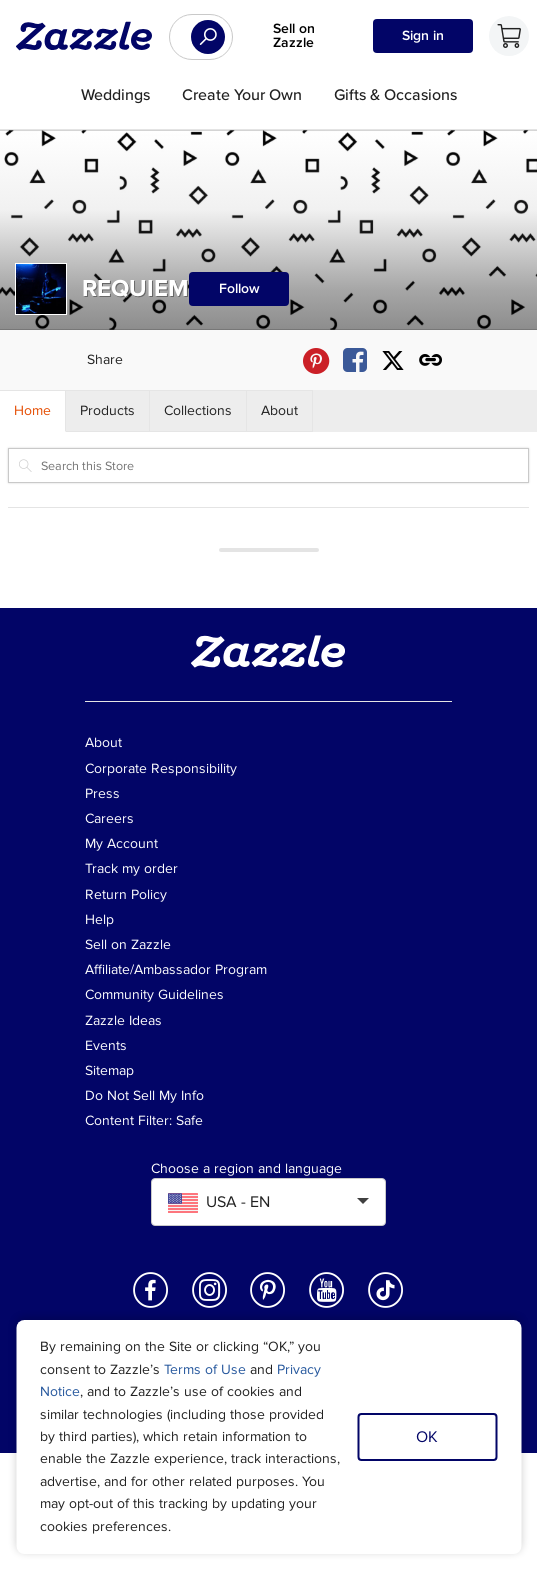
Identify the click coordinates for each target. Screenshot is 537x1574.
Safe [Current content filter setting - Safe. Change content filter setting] (189, 1120)
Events (106, 1045)
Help (99, 919)
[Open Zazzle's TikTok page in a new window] (386, 1306)
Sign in (423, 35)
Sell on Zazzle (294, 35)
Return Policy (126, 894)
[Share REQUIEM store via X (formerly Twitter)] (393, 360)
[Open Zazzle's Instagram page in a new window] (210, 1306)
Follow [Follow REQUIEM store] (239, 288)
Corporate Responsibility (161, 768)
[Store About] (280, 411)
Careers (109, 818)
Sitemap (109, 1070)
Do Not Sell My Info (144, 1095)
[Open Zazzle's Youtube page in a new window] (327, 1306)
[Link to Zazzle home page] (91, 36)
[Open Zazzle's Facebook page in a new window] (151, 1306)
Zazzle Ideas (123, 1020)
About (103, 742)
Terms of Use (205, 1369)
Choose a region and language (246, 1169)
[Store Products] (108, 411)
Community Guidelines (154, 994)
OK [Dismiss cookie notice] (427, 1437)
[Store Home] (33, 411)
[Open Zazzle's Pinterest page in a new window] (268, 1306)
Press (102, 793)
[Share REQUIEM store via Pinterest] (316, 360)
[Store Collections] (198, 411)
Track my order (131, 868)
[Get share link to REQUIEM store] (431, 360)
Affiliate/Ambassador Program (176, 969)
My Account (121, 843)
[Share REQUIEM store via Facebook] (355, 360)
